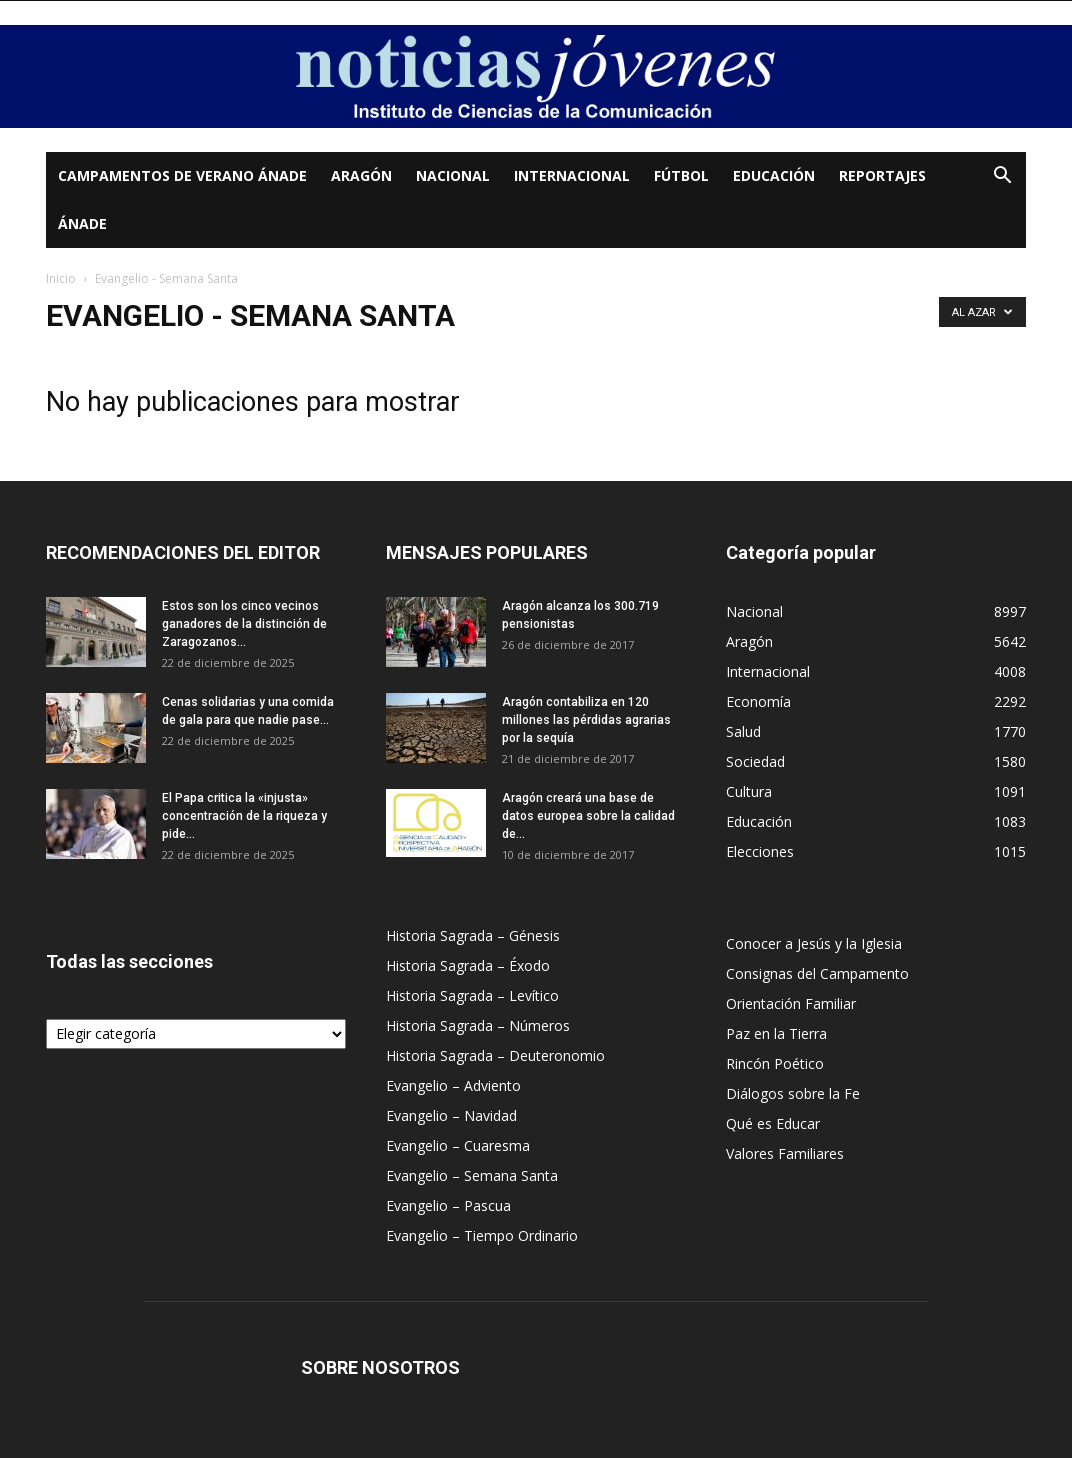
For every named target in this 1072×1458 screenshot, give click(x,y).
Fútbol (681, 175)
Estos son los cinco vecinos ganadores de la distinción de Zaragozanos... (244, 624)
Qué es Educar (773, 1123)
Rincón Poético (775, 1063)
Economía (758, 701)
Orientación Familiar (791, 1003)
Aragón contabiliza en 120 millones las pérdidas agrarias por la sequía (586, 720)
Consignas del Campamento (817, 973)
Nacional (453, 175)
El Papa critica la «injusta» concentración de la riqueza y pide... (244, 816)
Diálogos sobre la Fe (793, 1093)
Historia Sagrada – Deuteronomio (495, 1055)
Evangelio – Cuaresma (458, 1145)
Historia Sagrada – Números (478, 1025)
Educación (774, 175)
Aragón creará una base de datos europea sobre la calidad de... (588, 816)
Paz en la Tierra (776, 1033)
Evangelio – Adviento (453, 1085)
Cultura (749, 791)
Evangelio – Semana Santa (472, 1175)
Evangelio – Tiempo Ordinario (482, 1235)
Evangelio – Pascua (448, 1205)
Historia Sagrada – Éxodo (468, 965)
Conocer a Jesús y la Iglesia (814, 943)
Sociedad (755, 761)
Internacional (572, 175)
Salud (743, 731)
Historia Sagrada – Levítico (472, 995)
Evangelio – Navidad (451, 1115)
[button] (1002, 177)
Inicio (61, 278)
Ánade (82, 223)
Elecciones (760, 851)
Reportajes (882, 175)
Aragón (361, 175)
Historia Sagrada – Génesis (473, 935)
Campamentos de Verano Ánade (182, 175)
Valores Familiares (785, 1153)
